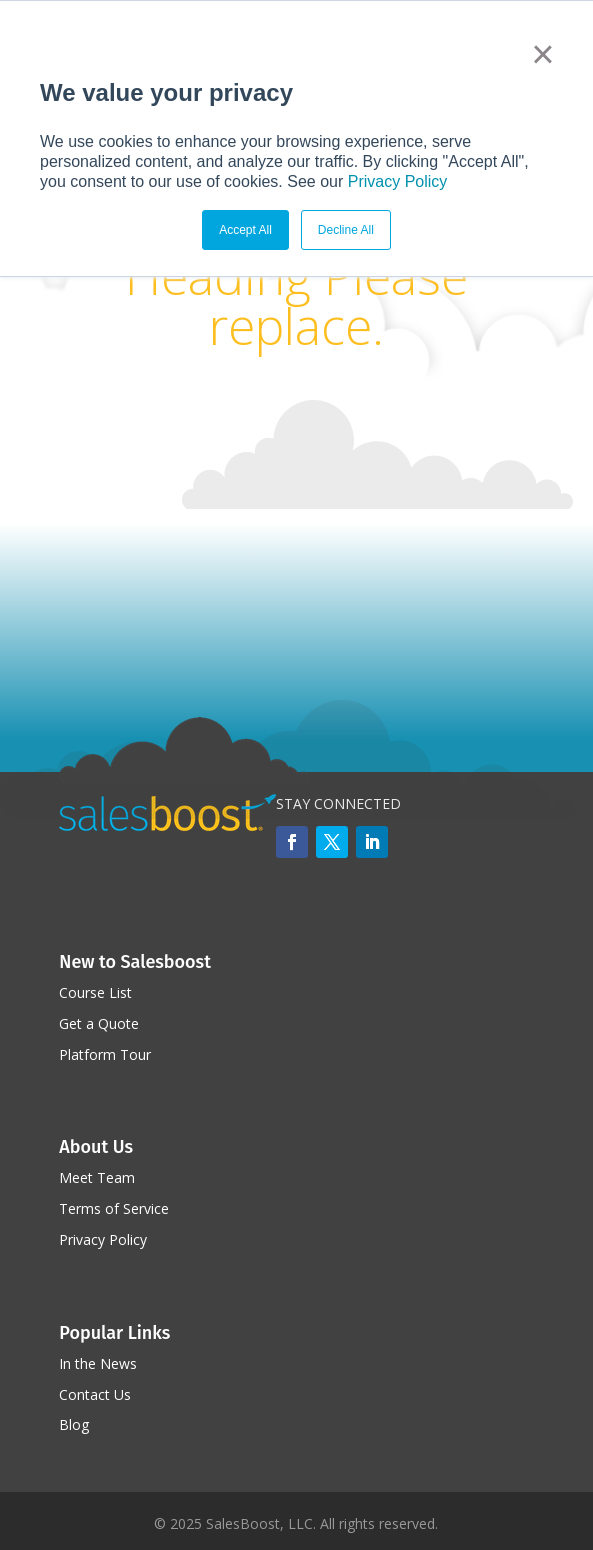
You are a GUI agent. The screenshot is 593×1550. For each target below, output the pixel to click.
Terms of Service (114, 1208)
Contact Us (95, 1394)
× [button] (542, 54)
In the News (98, 1363)
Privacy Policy (398, 181)
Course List (95, 992)
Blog (74, 1424)
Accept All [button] (245, 230)
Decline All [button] (346, 230)
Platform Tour (105, 1054)
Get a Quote (99, 1023)
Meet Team (97, 1177)
